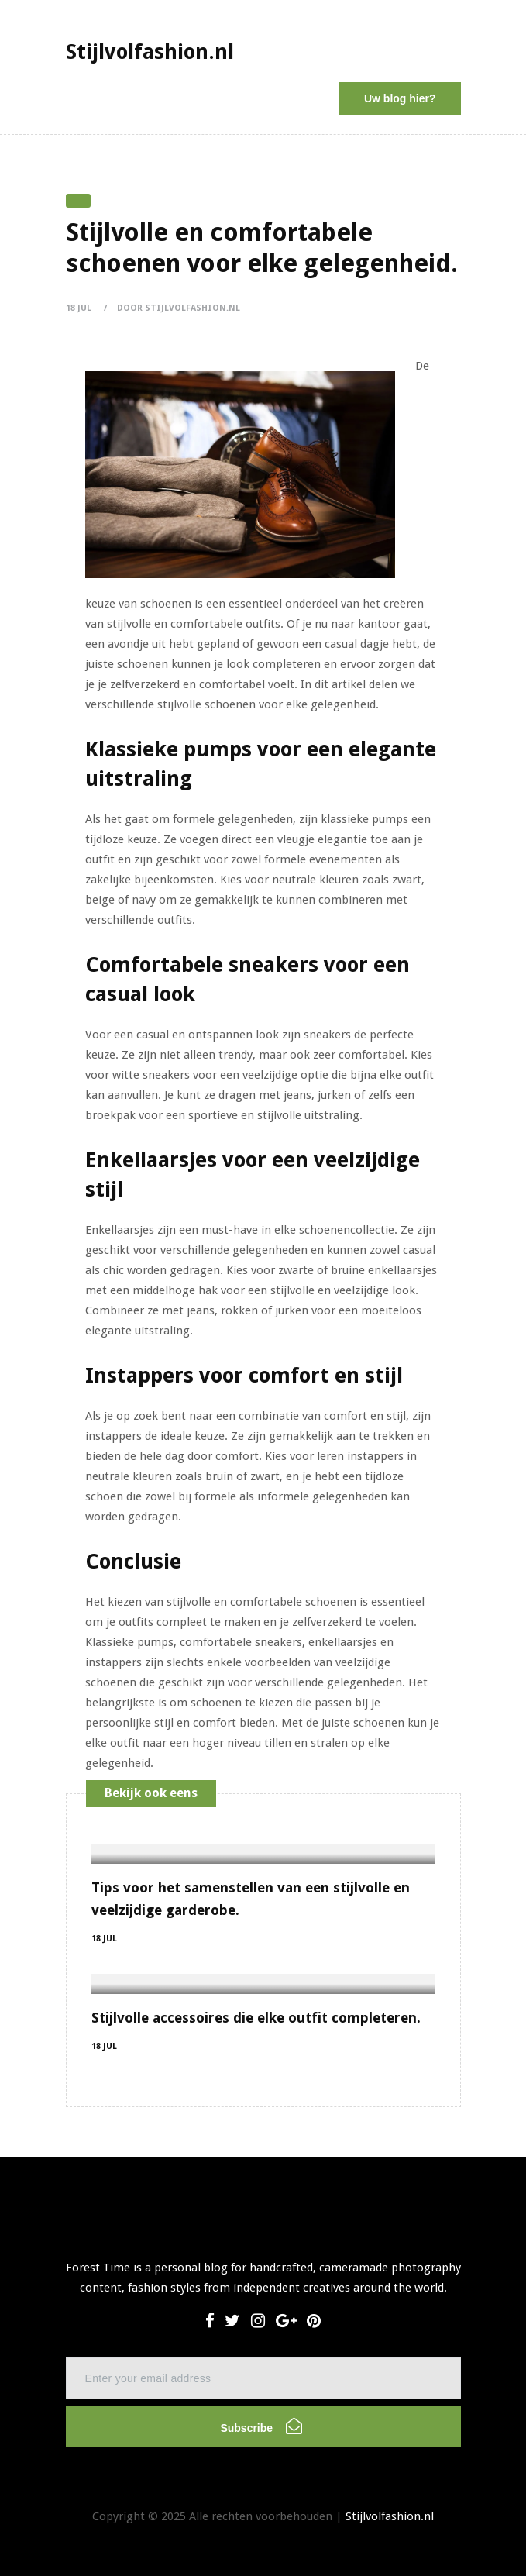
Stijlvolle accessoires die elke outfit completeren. (256, 2017)
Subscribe (260, 2426)
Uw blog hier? (400, 98)
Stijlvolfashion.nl (390, 2516)
